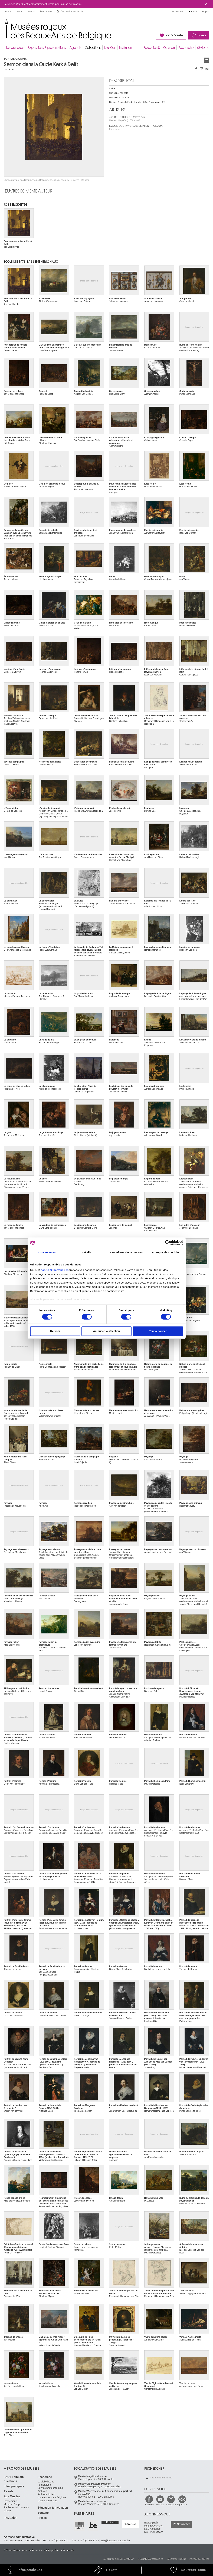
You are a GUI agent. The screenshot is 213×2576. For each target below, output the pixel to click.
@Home (203, 47)
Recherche (186, 47)
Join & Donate (174, 35)
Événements (46, 11)
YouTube (160, 2504)
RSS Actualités (152, 2528)
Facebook (149, 2504)
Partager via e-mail (206, 68)
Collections (93, 47)
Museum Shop (12, 2504)
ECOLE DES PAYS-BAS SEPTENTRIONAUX (136, 127)
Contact (20, 11)
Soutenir (43, 2512)
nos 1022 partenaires (54, 1269)
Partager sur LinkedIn (201, 68)
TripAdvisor (182, 2504)
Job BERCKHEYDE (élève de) (127, 118)
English (205, 11)
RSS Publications (153, 2532)
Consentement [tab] (47, 1252)
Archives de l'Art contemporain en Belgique (52, 2496)
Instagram (171, 2504)
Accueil (7, 11)
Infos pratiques (14, 47)
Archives (42, 2491)
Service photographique (51, 2488)
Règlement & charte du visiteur (16, 2509)
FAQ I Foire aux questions (14, 2479)
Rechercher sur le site (58, 12)
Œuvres (206, 60)
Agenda (75, 47)
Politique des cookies (199, 2559)
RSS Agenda (151, 2522)
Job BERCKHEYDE (15, 204)
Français (192, 11)
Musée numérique (47, 2500)
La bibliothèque (46, 2481)
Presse (31, 11)
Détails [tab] (86, 1252)
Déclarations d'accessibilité (150, 2559)
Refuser (55, 1331)
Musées (110, 47)
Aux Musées (12, 2496)
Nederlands (178, 11)
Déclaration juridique (176, 2559)
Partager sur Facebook (196, 68)
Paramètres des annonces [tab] (126, 1252)
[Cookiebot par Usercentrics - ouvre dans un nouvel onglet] (167, 1242)
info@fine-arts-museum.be (115, 2540)
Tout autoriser (158, 1331)
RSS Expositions (153, 2525)
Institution (125, 47)
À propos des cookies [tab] (166, 1252)
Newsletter (183, 2524)
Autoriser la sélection (106, 1331)
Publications (44, 2484)
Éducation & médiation (159, 47)
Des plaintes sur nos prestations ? (119, 2559)
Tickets (201, 35)
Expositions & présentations (47, 47)
